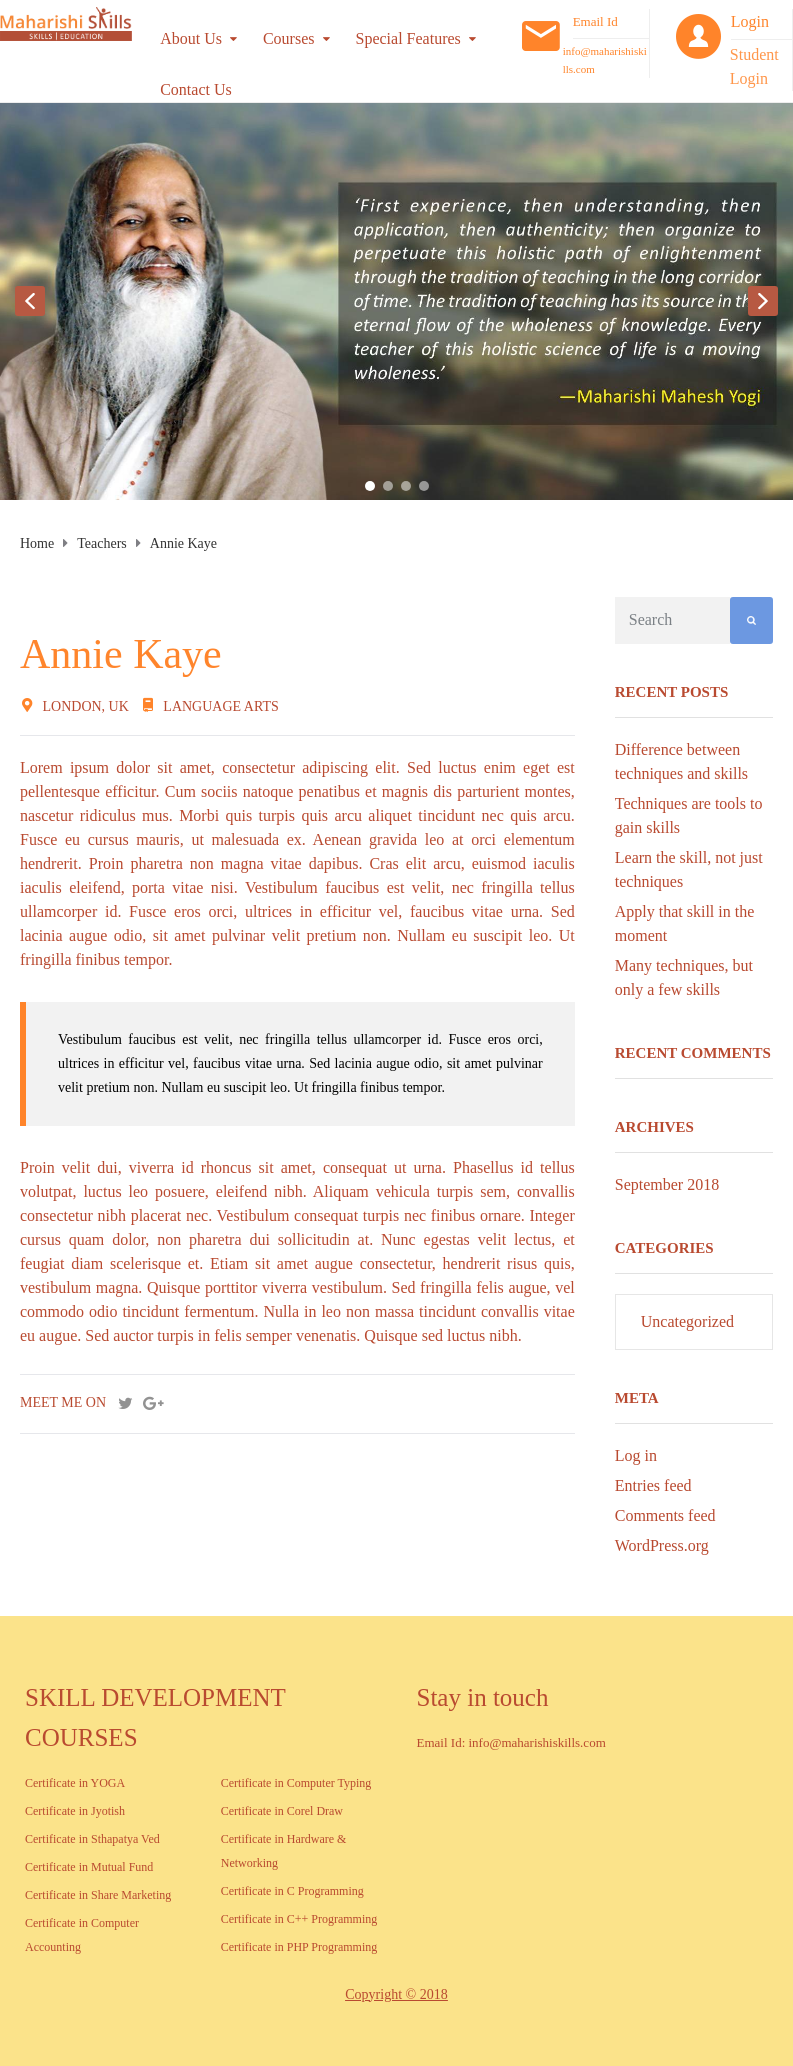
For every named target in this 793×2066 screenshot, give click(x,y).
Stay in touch (483, 1697)
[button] (30, 301)
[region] (396, 301)
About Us (191, 38)
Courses (289, 38)
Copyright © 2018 (396, 1994)
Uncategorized (687, 1321)
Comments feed (665, 1515)
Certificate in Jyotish (75, 1811)
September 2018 (667, 1184)
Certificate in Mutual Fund (89, 1867)
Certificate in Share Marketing (98, 1895)
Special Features (408, 38)
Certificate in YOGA (75, 1783)
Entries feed (653, 1485)
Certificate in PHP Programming (299, 1947)
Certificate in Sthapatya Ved (92, 1839)
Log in (636, 1455)
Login (750, 21)
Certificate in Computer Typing (296, 1783)
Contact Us (196, 89)
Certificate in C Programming (292, 1891)
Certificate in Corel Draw (282, 1811)
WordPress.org (662, 1545)
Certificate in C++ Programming (299, 1919)
